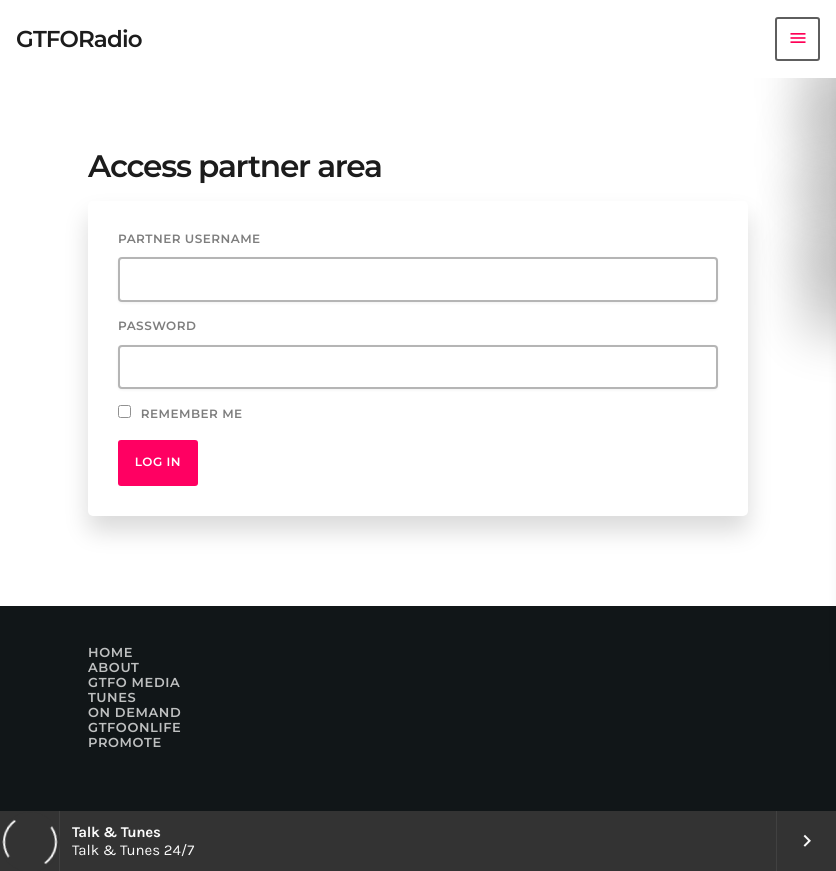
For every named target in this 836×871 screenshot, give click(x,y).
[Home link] (79, 39)
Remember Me (180, 413)
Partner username (189, 239)
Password (157, 326)
